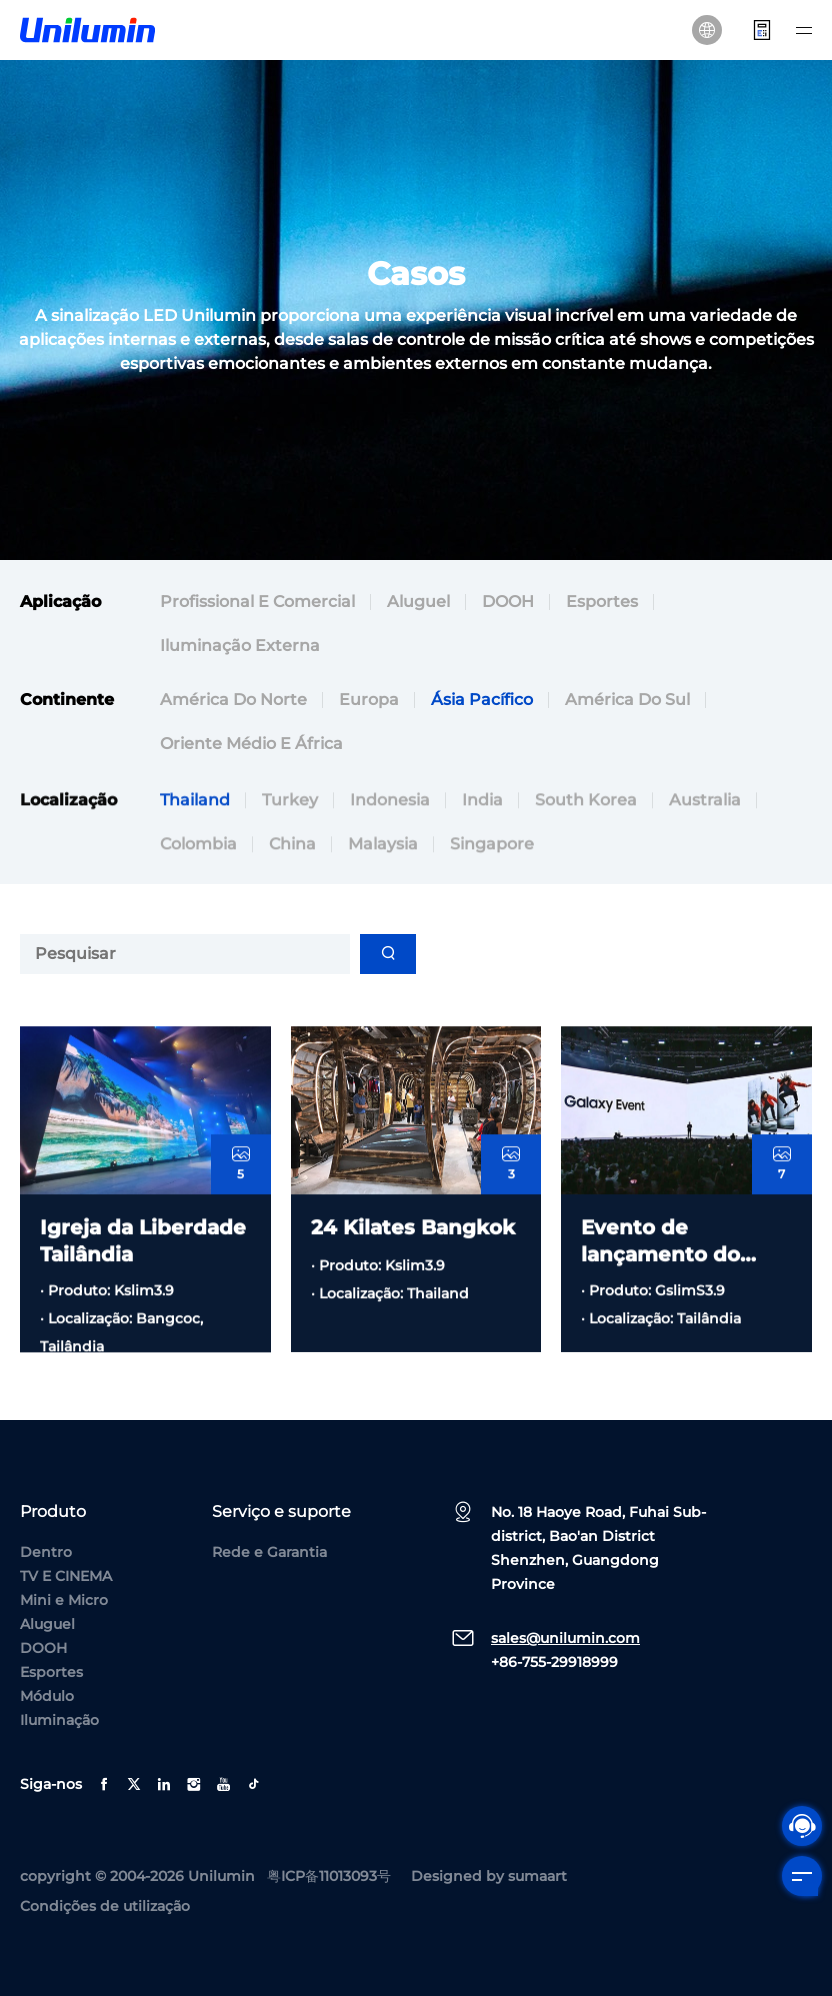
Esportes (602, 601)
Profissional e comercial (257, 601)
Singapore (492, 900)
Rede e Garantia (269, 1552)
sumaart (537, 1876)
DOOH (508, 601)
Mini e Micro (64, 1600)
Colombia (198, 900)
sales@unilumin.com (565, 1638)
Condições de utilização (105, 1906)
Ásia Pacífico (482, 699)
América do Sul (627, 699)
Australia (705, 856)
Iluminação (59, 1720)
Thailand (195, 856)
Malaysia (383, 900)
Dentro (46, 1552)
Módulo (47, 1696)
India (482, 856)
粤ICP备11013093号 (329, 1876)
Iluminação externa (240, 645)
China (292, 900)
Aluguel (418, 601)
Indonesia (390, 856)
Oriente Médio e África (251, 743)
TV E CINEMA (66, 1576)
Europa (369, 699)
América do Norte (233, 699)
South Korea (586, 856)
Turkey (290, 856)
